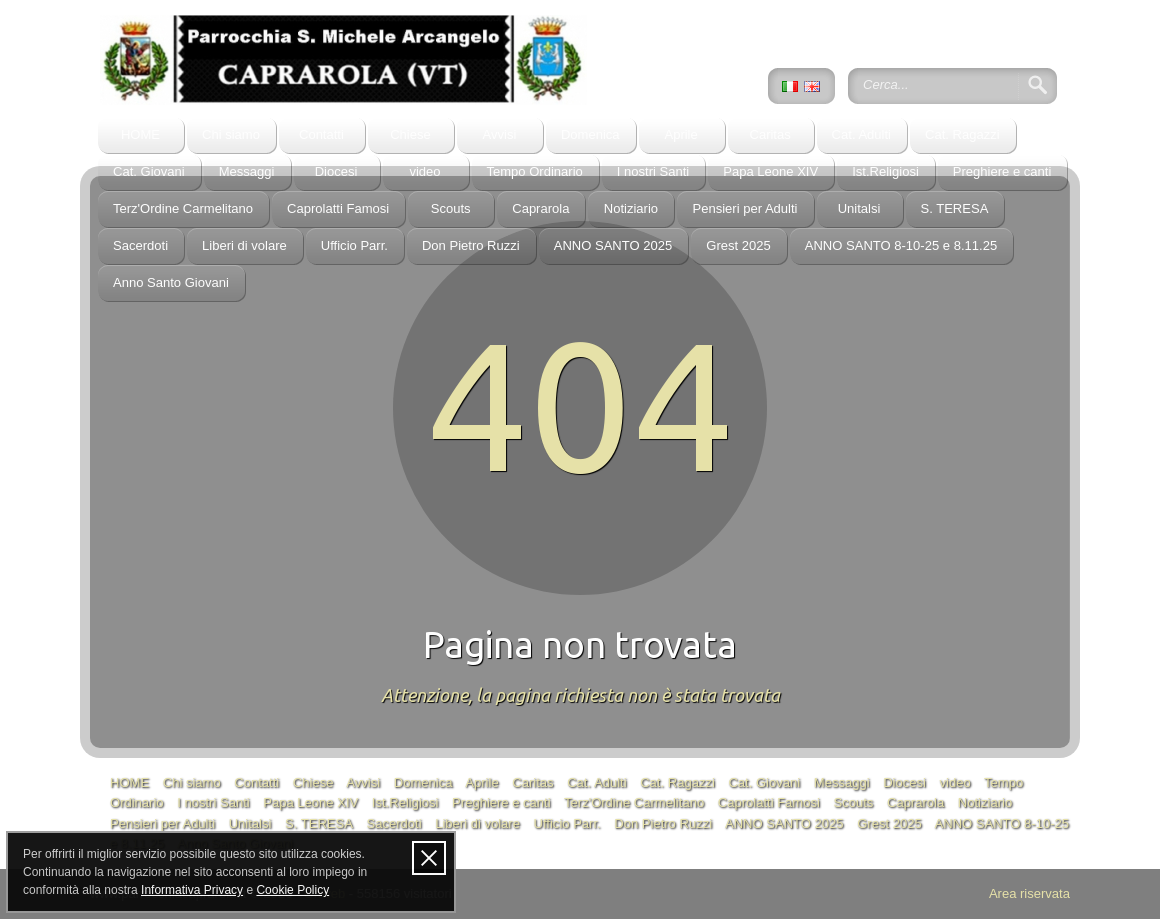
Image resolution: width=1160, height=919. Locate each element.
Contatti (321, 134)
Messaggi (247, 171)
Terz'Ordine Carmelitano (183, 208)
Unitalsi (859, 208)
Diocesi (336, 171)
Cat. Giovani (149, 171)
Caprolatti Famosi (338, 208)
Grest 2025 (738, 245)
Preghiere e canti (1002, 171)
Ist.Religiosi (885, 171)
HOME (140, 134)
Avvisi (500, 134)
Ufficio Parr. (354, 245)
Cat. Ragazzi (962, 134)
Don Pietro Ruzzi (471, 245)
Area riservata (1029, 893)
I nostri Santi (653, 171)
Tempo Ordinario (535, 171)
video (424, 171)
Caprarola (540, 208)
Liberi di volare (244, 245)
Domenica (590, 134)
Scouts (451, 208)
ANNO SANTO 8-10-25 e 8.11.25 (901, 245)
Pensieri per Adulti (744, 208)
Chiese (410, 134)
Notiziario (631, 208)
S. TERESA (955, 208)
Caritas (769, 134)
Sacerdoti (140, 245)
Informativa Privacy (192, 890)
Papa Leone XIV (770, 171)
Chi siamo (231, 134)
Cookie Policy (292, 890)
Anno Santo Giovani (171, 282)
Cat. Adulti (861, 134)
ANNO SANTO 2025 (613, 245)
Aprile (680, 134)
